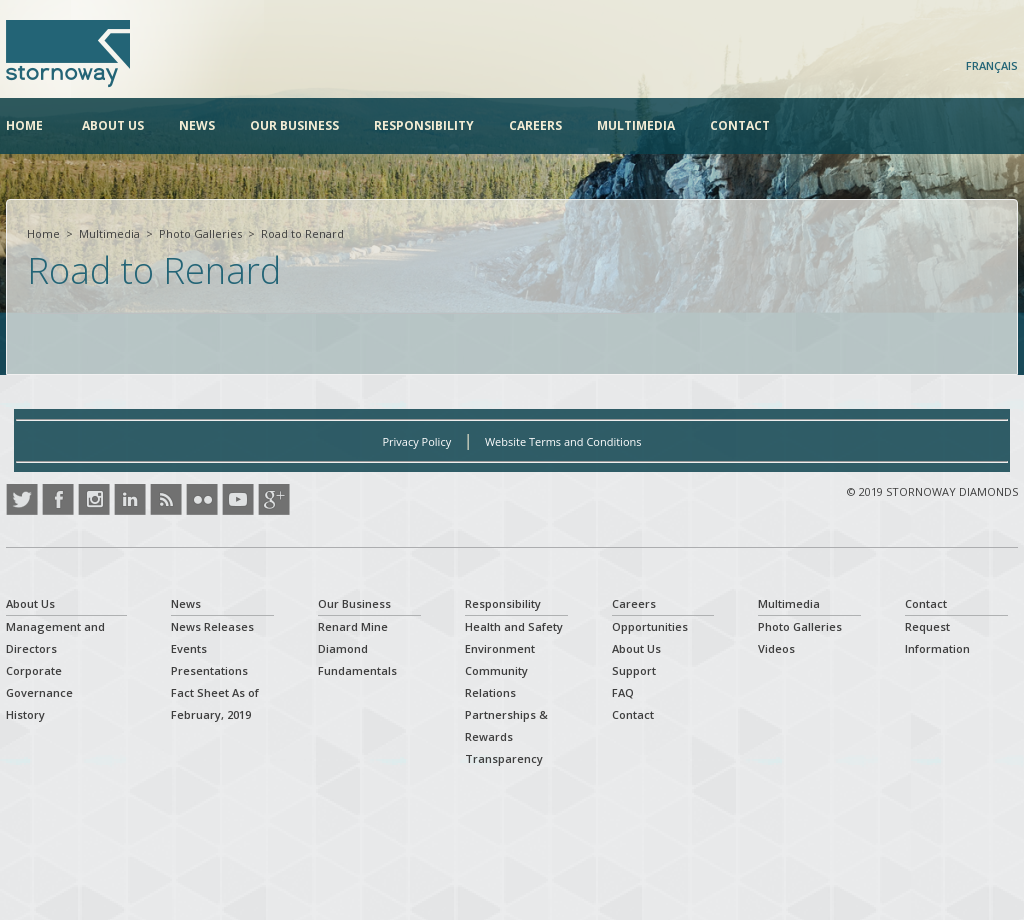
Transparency (504, 758)
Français (992, 65)
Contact (740, 125)
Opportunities (650, 626)
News (197, 125)
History (25, 714)
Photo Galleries (200, 233)
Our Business (294, 125)
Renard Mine (353, 626)
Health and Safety (514, 626)
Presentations (209, 670)
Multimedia (636, 125)
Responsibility (424, 125)
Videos (776, 648)
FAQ (623, 692)
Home (24, 125)
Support (634, 670)
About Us (113, 125)
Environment (500, 648)
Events (189, 648)
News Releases (212, 626)
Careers (535, 125)
